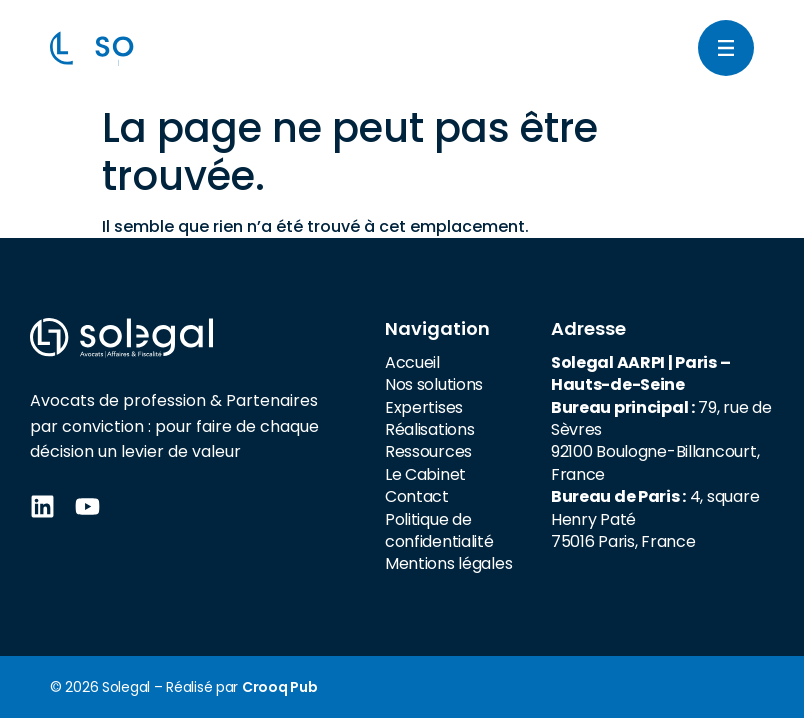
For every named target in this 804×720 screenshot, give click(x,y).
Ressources (428, 451)
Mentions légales (449, 563)
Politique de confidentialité (439, 530)
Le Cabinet (425, 474)
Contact (417, 496)
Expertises (424, 407)
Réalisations (430, 429)
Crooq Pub (279, 687)
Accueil (412, 362)
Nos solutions (434, 384)
